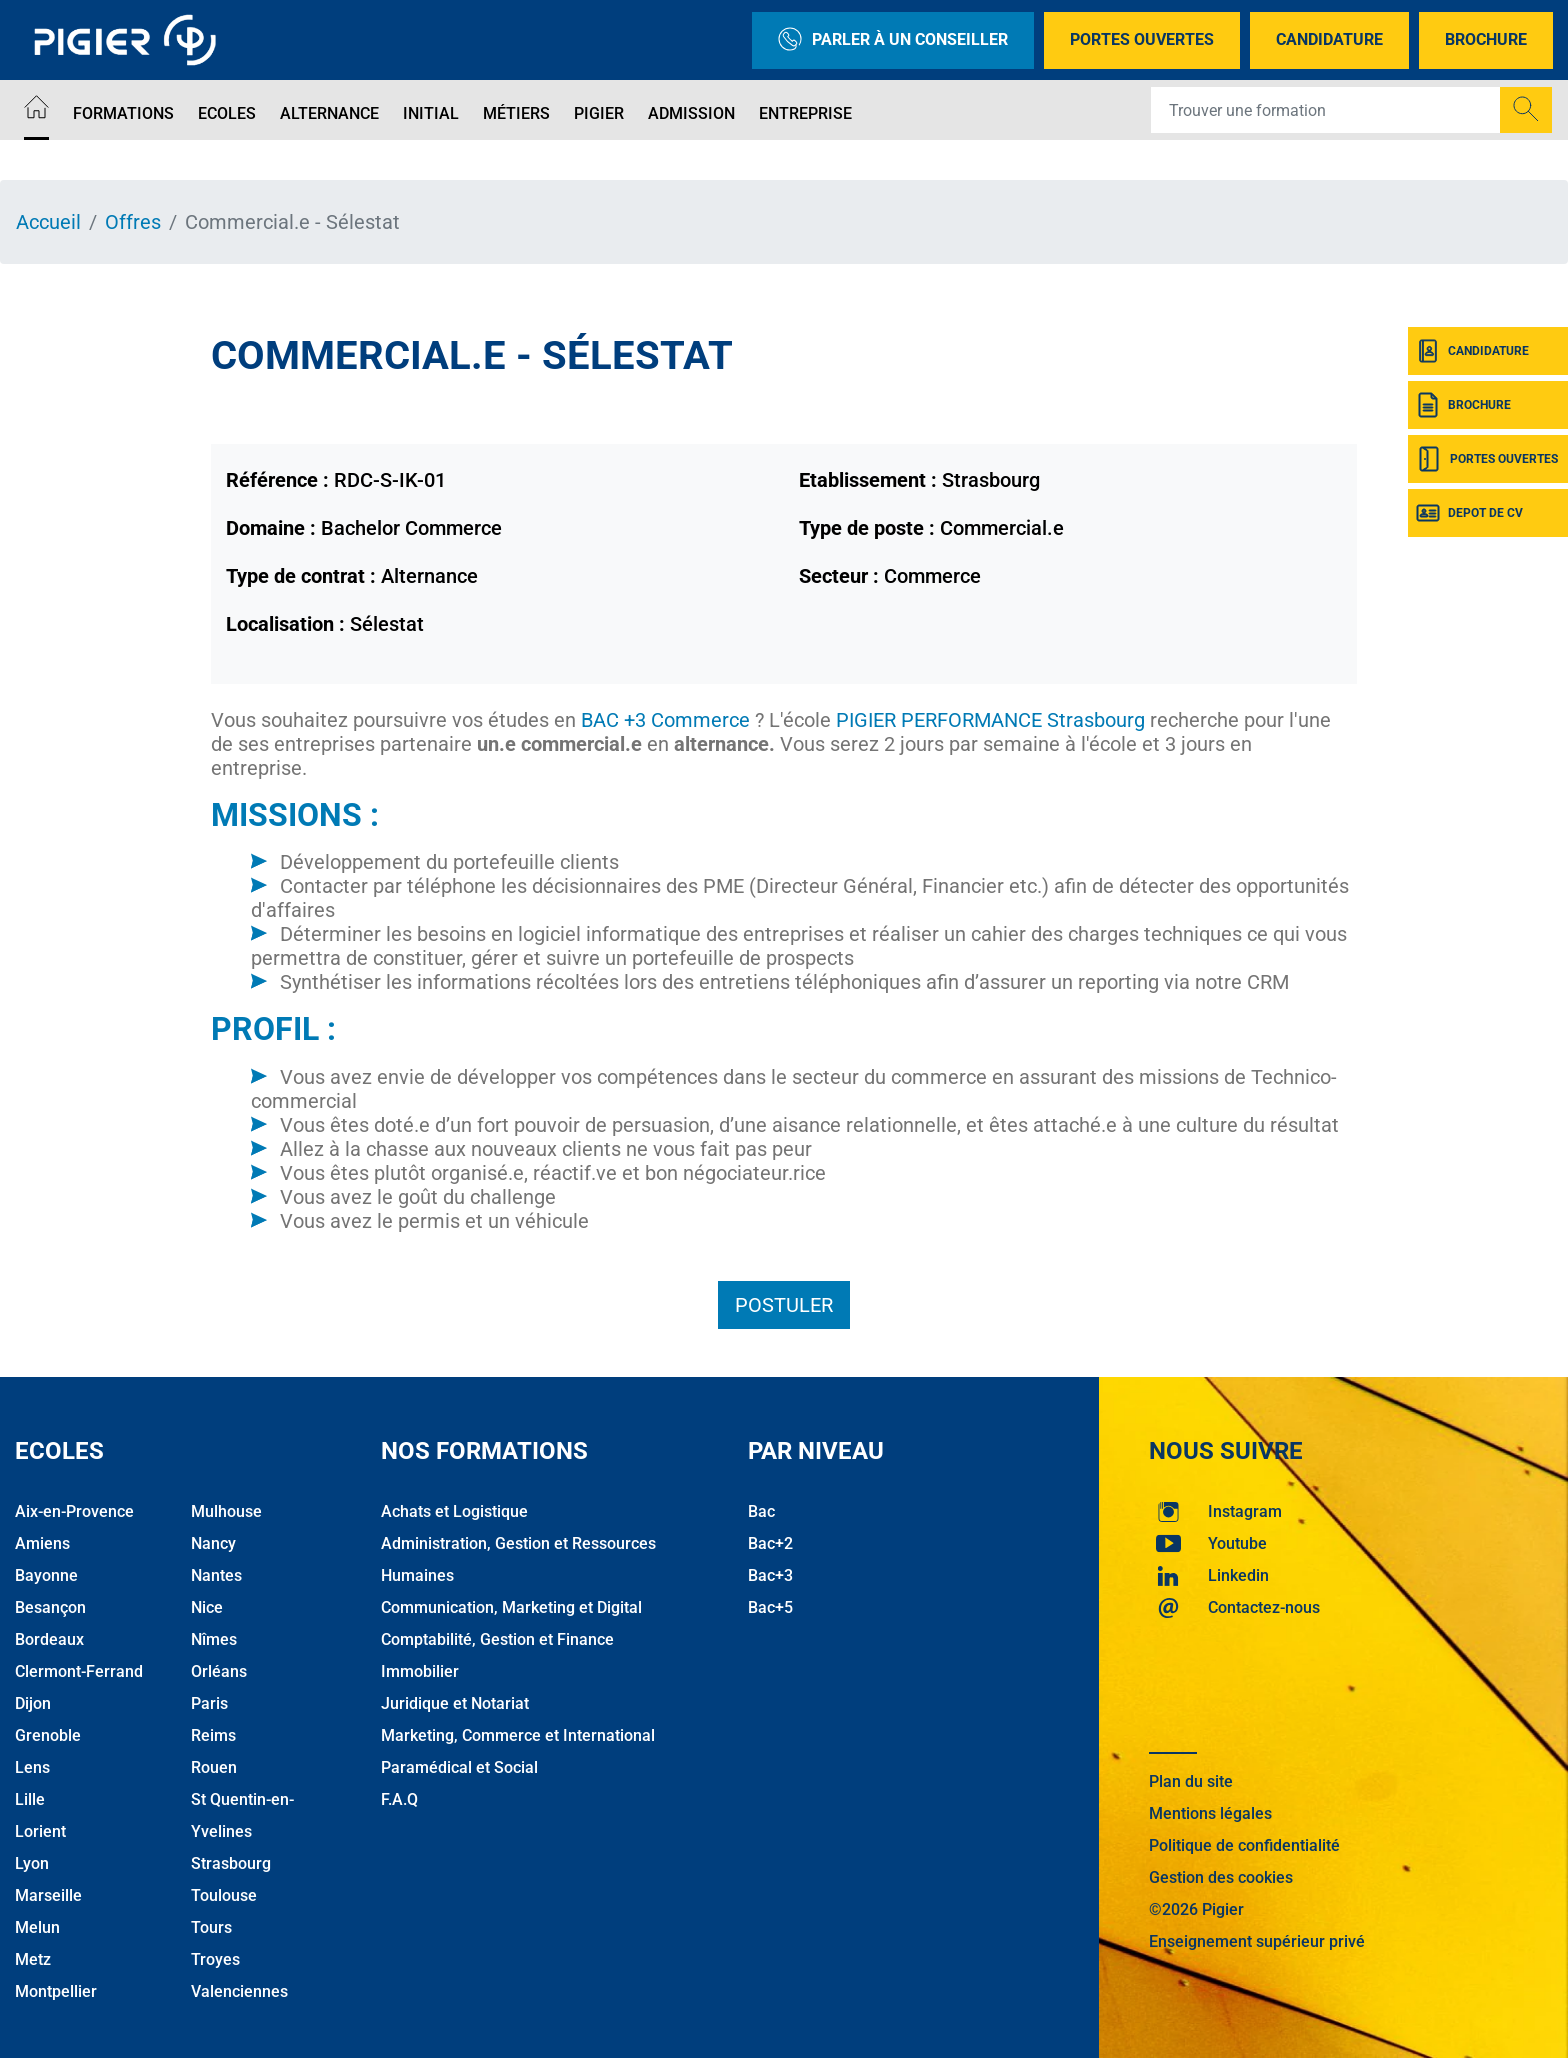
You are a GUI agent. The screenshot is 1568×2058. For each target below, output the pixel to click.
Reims (213, 1735)
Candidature (1329, 39)
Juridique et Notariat (455, 1703)
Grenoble (48, 1735)
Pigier (599, 113)
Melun (37, 1927)
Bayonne (46, 1575)
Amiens (42, 1543)
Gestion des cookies (1221, 1877)
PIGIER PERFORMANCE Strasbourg (990, 720)
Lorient (40, 1831)
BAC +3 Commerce (665, 720)
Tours (211, 1927)
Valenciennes (239, 1991)
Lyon (32, 1863)
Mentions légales (1210, 1813)
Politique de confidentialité (1244, 1845)
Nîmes (214, 1639)
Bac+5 (770, 1607)
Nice (207, 1607)
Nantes (216, 1575)
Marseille (48, 1895)
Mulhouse (226, 1511)
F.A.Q (399, 1799)
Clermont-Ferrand (79, 1671)
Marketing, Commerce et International (518, 1735)
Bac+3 (770, 1575)
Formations (123, 113)
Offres (133, 222)
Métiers (516, 113)
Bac (761, 1511)
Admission (691, 113)
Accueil (48, 222)
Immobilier (420, 1671)
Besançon (50, 1607)
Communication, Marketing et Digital (511, 1607)
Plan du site (1191, 1781)
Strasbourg (231, 1863)
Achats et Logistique (454, 1511)
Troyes (215, 1959)
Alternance (329, 113)
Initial (431, 113)
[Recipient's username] (1326, 110)
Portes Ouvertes (1142, 39)
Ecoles (227, 113)
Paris (209, 1703)
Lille (30, 1799)
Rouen (214, 1767)
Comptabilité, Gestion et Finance (497, 1639)
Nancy (213, 1543)
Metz (33, 1959)
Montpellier (56, 1991)
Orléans (219, 1671)
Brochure (1486, 39)
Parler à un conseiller (893, 40)
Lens (32, 1767)
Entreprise (805, 113)
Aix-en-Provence (74, 1511)
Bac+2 (770, 1543)
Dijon (33, 1703)
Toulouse (224, 1895)
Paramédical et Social (459, 1767)
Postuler (784, 1305)
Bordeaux (49, 1639)
